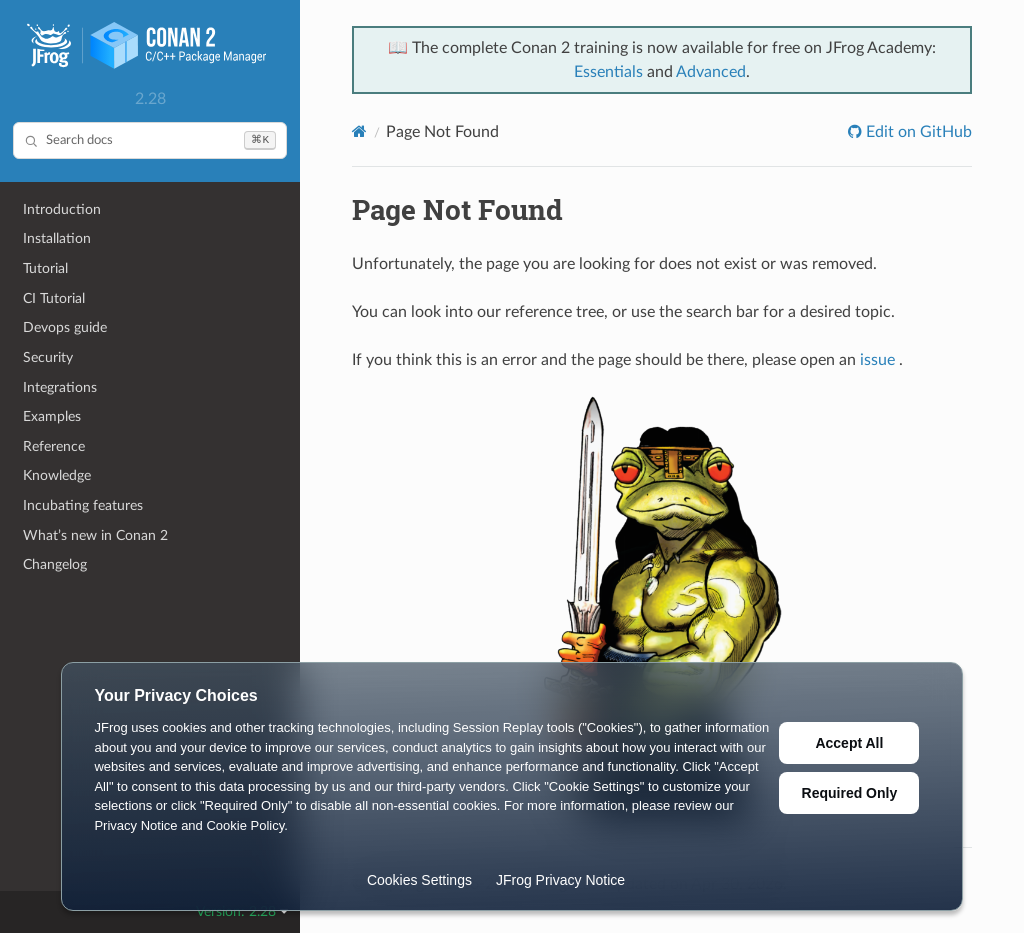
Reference (54, 446)
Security (48, 357)
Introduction (62, 209)
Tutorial (45, 268)
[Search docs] (150, 140)
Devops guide (65, 327)
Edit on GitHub (917, 132)
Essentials (608, 72)
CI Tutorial (54, 298)
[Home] (359, 131)
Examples (52, 416)
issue (877, 360)
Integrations (60, 387)
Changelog (55, 564)
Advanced (711, 72)
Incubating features (83, 505)
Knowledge (57, 475)
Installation (57, 238)
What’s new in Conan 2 (95, 535)
